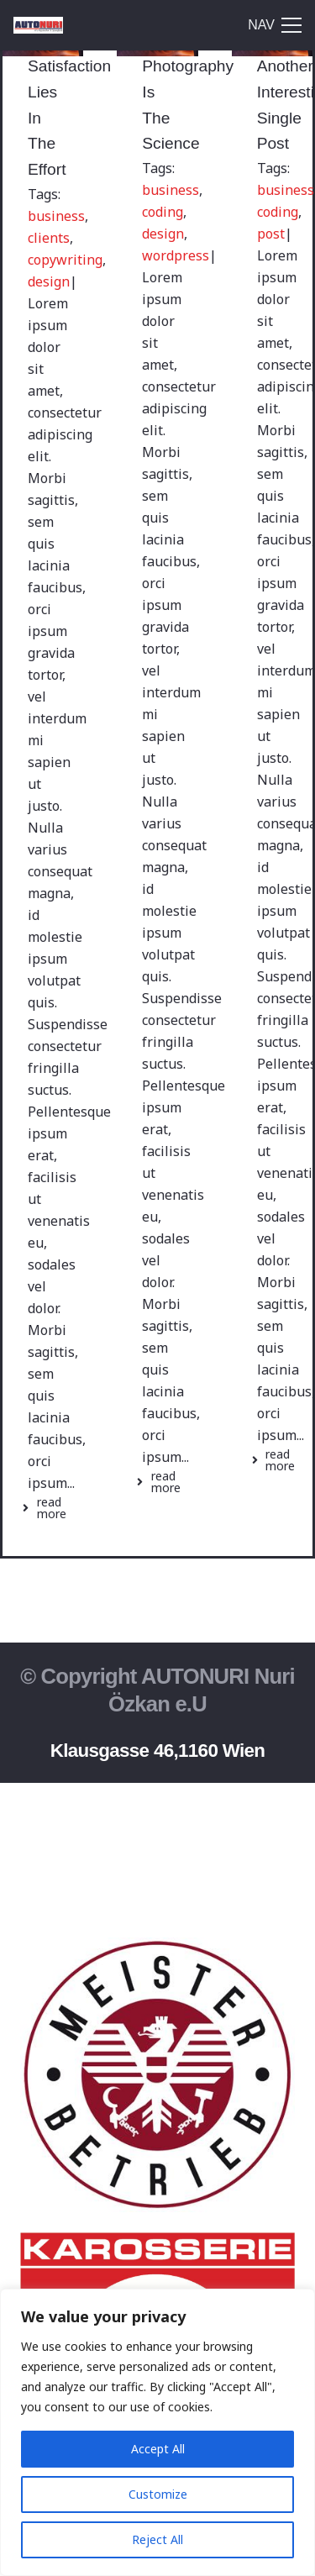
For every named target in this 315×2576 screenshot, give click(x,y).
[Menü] (275, 25)
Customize (158, 2494)
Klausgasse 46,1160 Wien (157, 1750)
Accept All (158, 2449)
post (271, 233)
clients (49, 238)
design (49, 281)
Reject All (157, 2539)
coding (162, 211)
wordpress (175, 255)
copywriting (65, 259)
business (56, 216)
